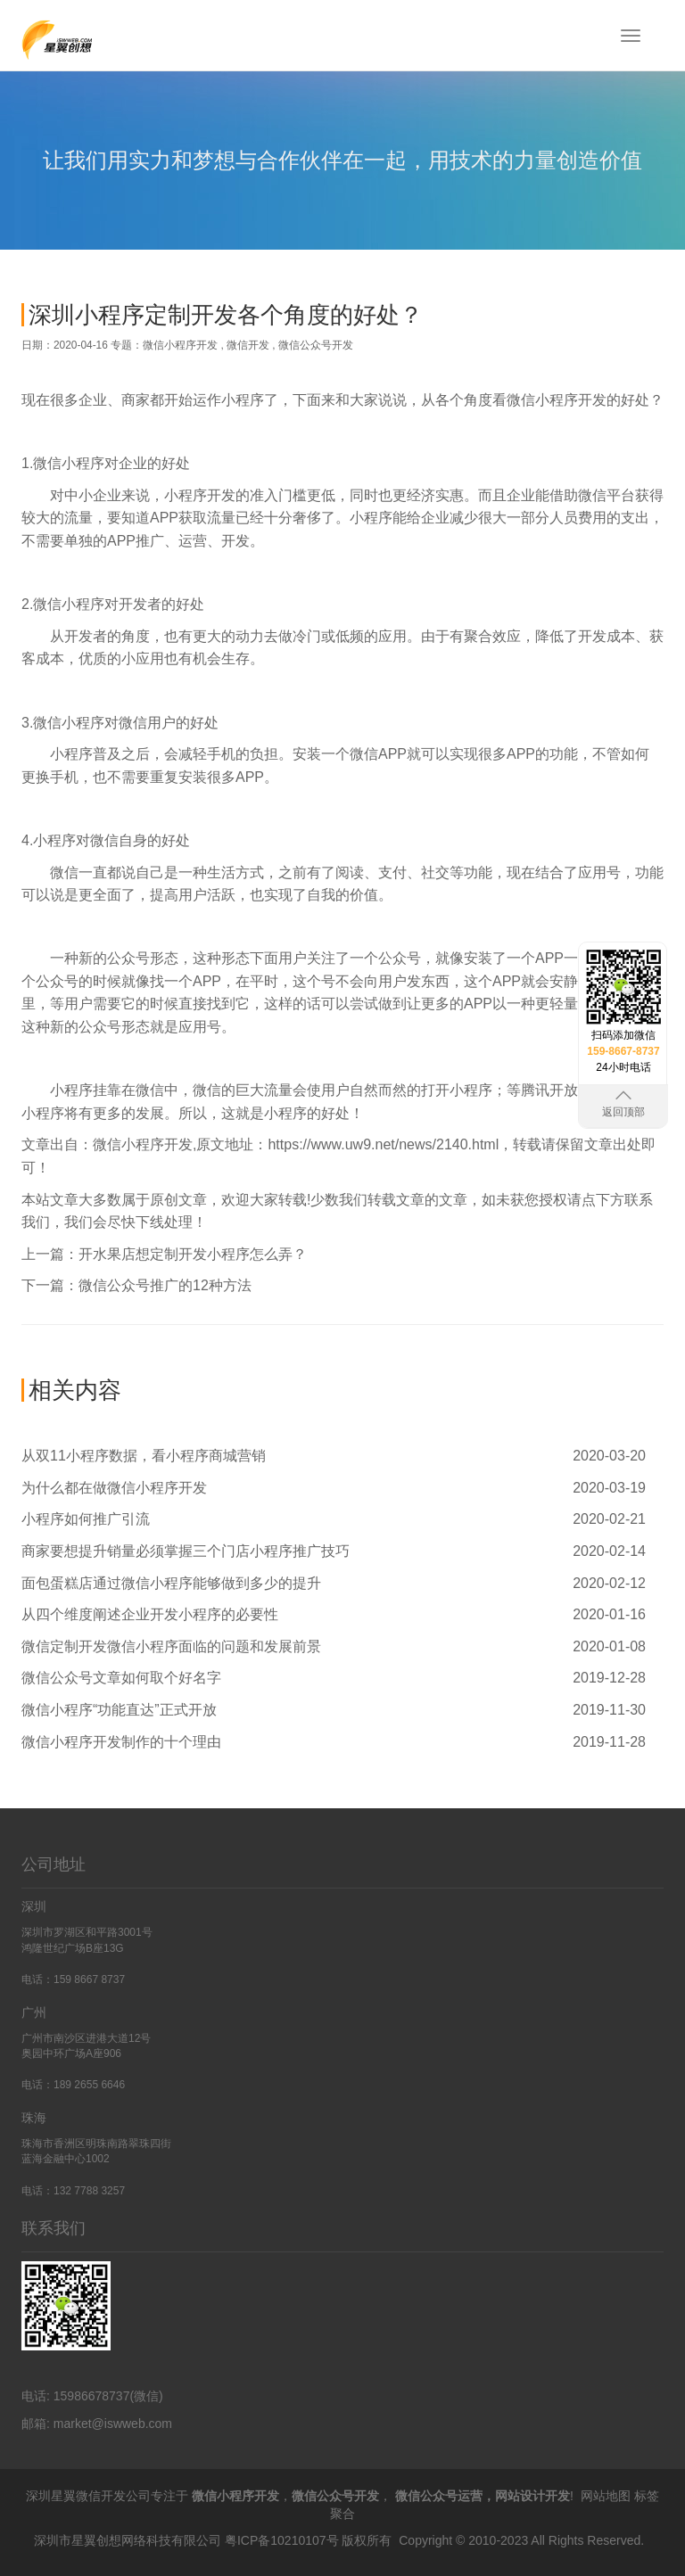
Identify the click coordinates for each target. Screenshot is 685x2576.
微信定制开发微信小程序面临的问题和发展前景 (171, 1646)
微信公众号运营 (439, 2496)
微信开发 (248, 345)
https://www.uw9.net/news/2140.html (383, 1144)
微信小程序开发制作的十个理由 (121, 1741)
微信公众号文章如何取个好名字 (121, 1677)
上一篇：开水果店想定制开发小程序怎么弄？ (164, 1254)
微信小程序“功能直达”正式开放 (119, 1709)
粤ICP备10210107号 (282, 2540)
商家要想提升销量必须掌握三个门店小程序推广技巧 (185, 1551)
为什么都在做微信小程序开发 (114, 1487)
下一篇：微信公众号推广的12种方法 (136, 1285)
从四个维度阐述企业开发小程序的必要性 (149, 1614)
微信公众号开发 (315, 345)
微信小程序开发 (180, 345)
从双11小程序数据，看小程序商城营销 (143, 1455)
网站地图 (606, 2496)
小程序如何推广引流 (85, 1519)
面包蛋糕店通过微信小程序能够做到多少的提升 (171, 1583)
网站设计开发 (532, 2496)
